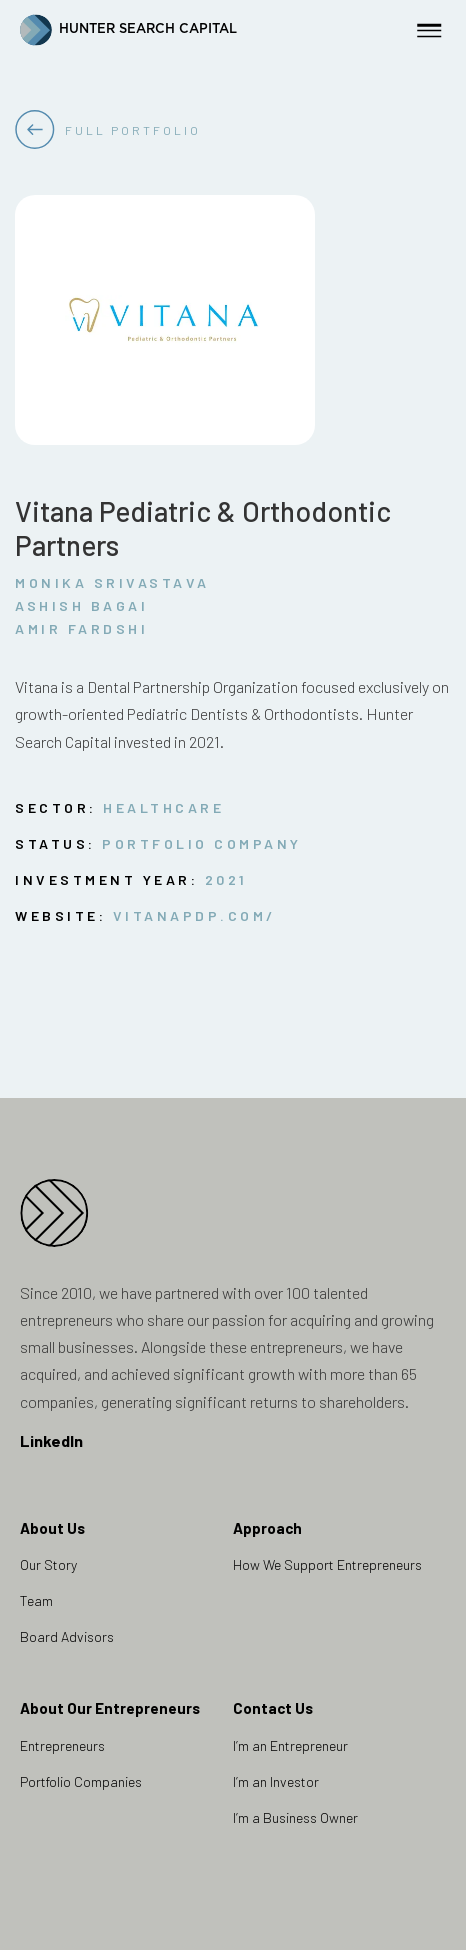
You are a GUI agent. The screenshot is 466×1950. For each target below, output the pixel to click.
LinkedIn (51, 1440)
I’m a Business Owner (295, 1817)
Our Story (48, 1564)
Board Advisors (67, 1636)
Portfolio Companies (81, 1781)
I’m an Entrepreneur (290, 1745)
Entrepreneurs (62, 1745)
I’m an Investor (276, 1781)
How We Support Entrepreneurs (327, 1564)
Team (36, 1600)
